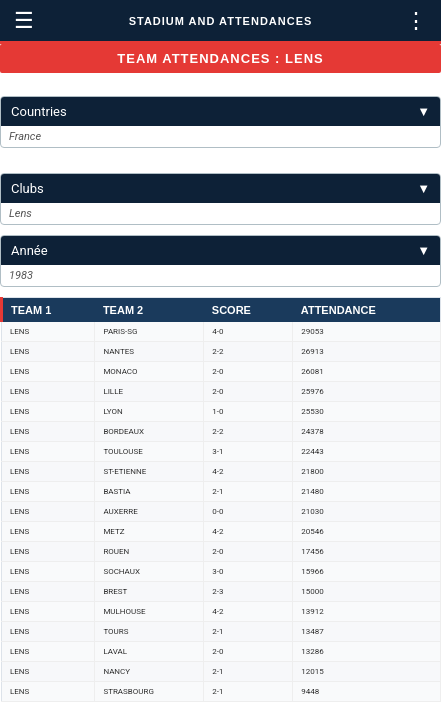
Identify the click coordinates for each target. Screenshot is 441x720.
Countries (220, 111)
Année (220, 250)
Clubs (220, 188)
